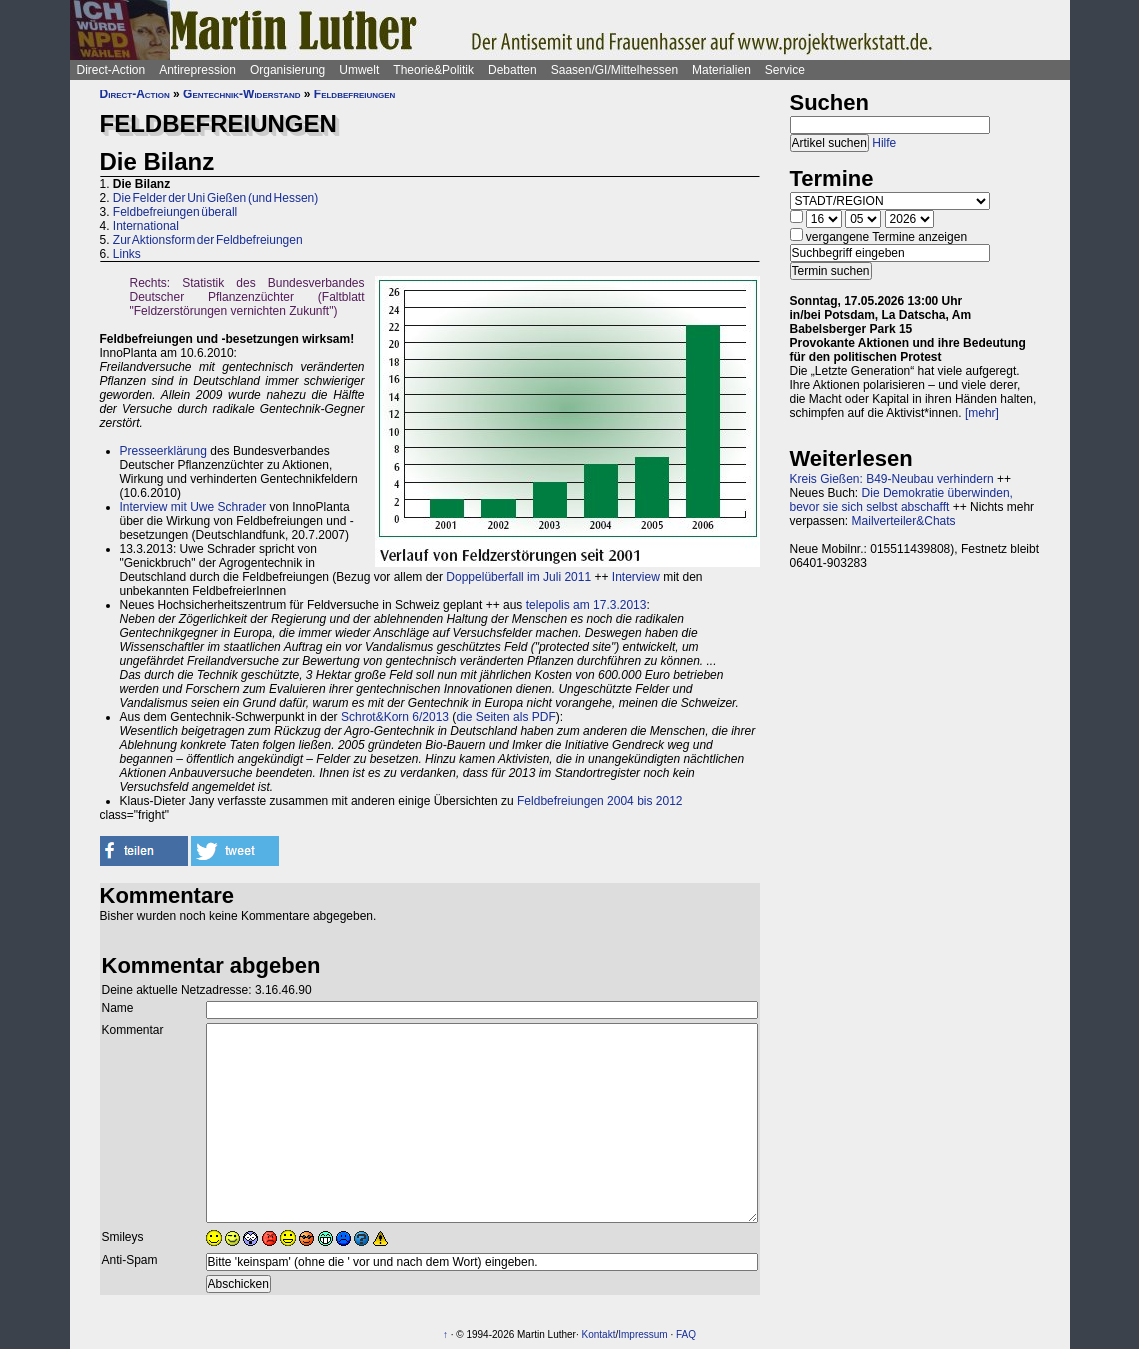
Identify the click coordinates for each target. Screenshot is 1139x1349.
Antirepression (197, 70)
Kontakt (599, 1334)
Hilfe (884, 143)
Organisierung (287, 70)
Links (127, 254)
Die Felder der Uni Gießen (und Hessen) (215, 198)
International (146, 226)
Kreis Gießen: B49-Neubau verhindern (892, 479)
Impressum (642, 1334)
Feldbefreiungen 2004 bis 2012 (599, 801)
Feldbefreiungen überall (175, 212)
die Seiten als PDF (505, 717)
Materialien (721, 70)
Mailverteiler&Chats (904, 521)
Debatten (512, 70)
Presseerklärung (163, 451)
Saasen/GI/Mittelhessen (614, 70)
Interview (636, 577)
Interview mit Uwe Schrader (193, 507)
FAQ (686, 1334)
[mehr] (982, 413)
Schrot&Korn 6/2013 (395, 717)
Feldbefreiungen (355, 94)
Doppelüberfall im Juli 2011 (518, 577)
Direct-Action (111, 70)
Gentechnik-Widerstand (241, 94)
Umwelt (359, 70)
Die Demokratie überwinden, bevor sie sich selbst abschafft (901, 500)
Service (785, 70)
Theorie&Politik (433, 70)
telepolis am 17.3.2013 (586, 605)
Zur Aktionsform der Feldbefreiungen (208, 240)
